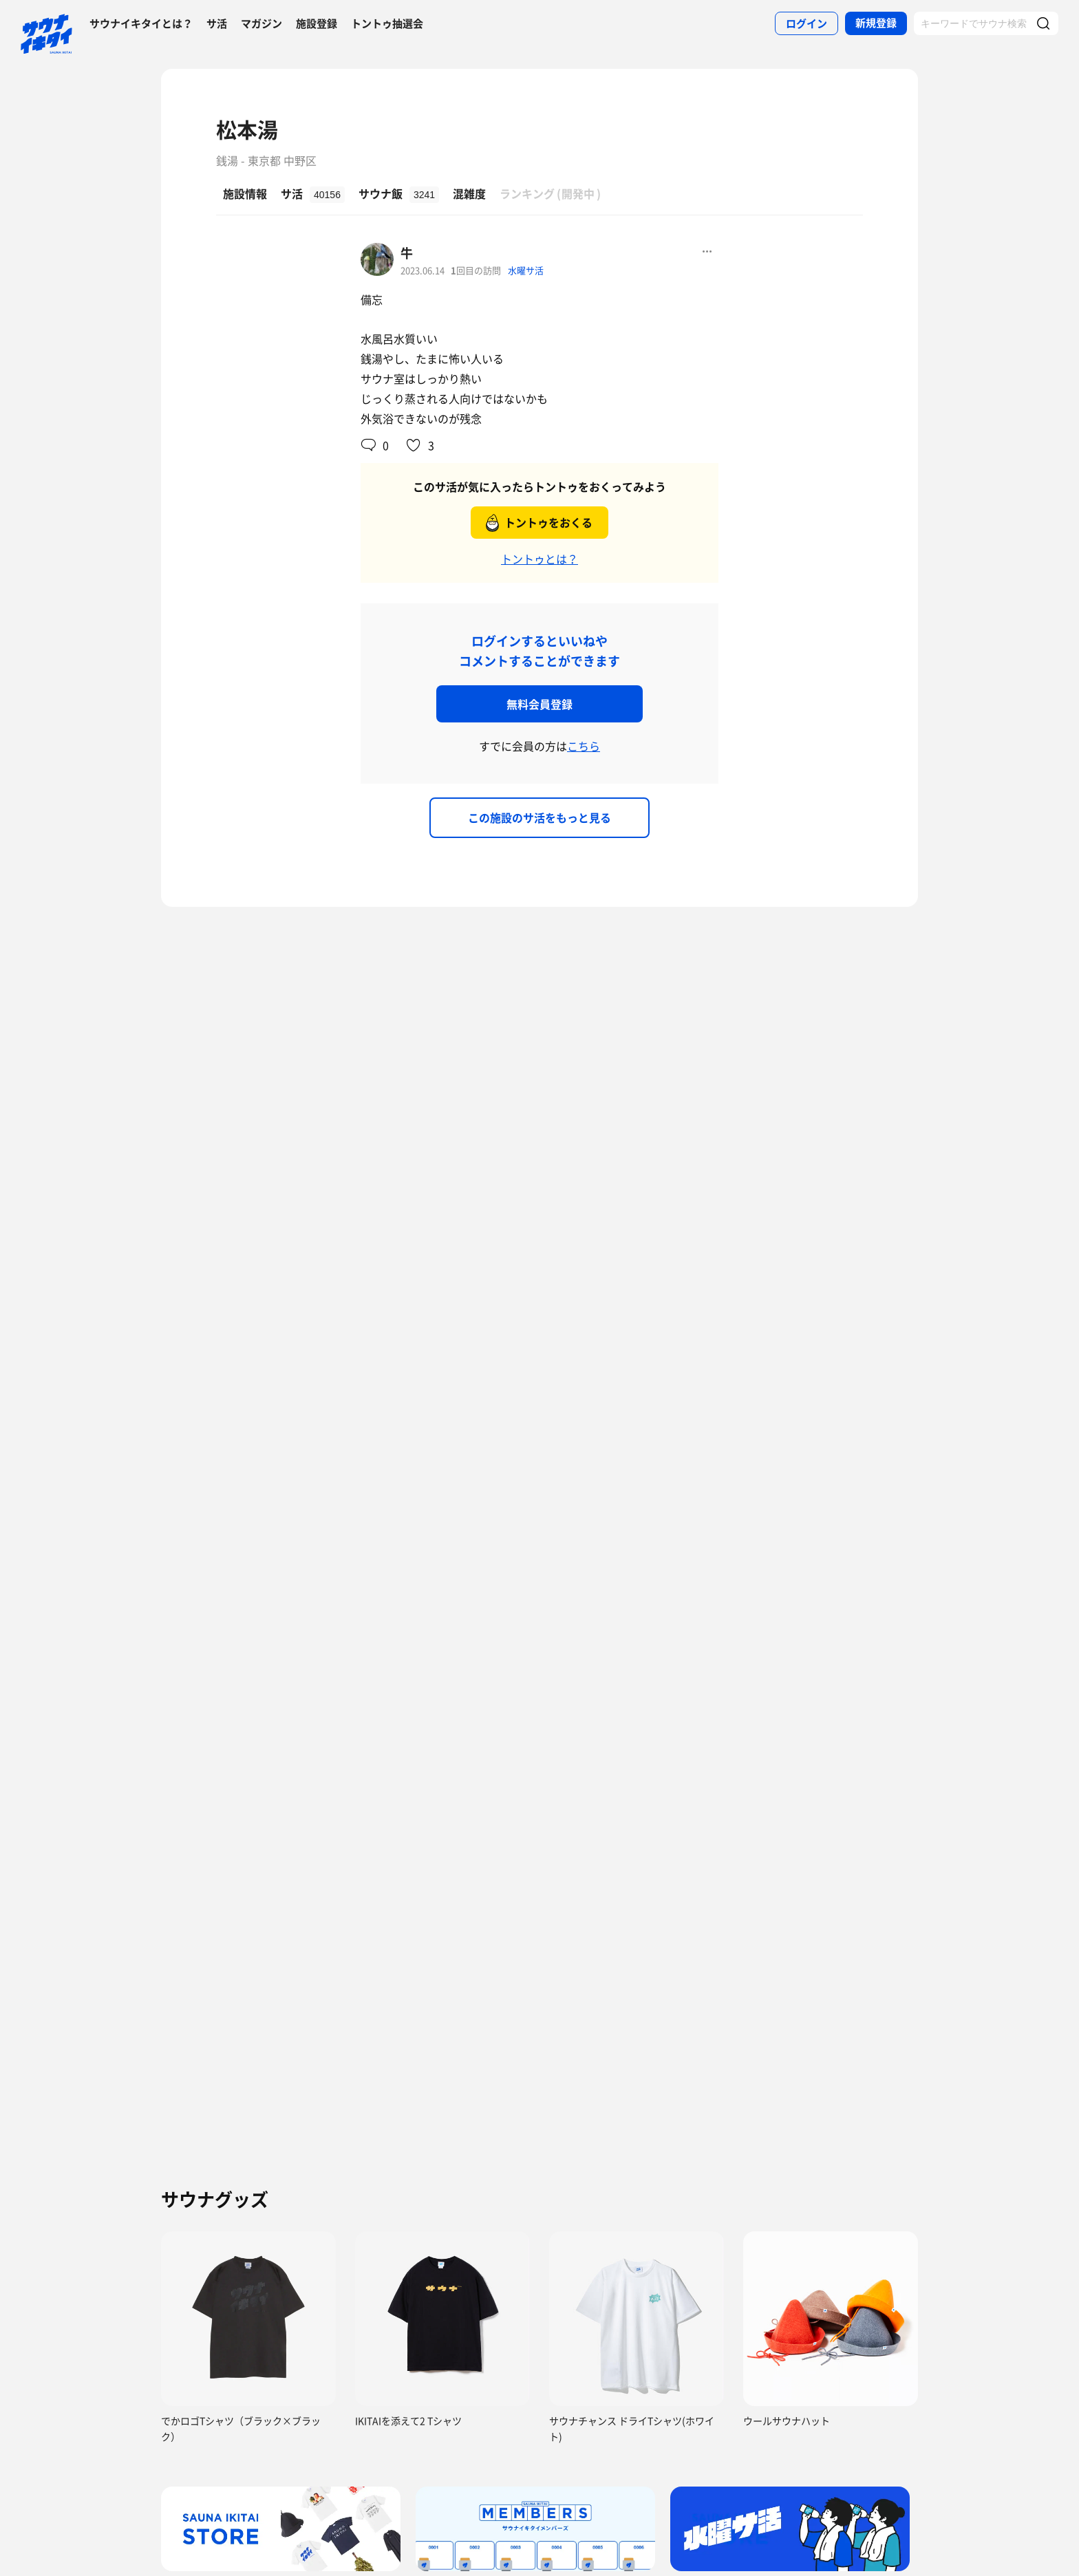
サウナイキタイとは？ (141, 23)
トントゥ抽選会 (387, 23)
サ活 (216, 23)
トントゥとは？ (539, 558)
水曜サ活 (526, 270)
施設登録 (316, 23)
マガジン (261, 23)
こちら (583, 746)
